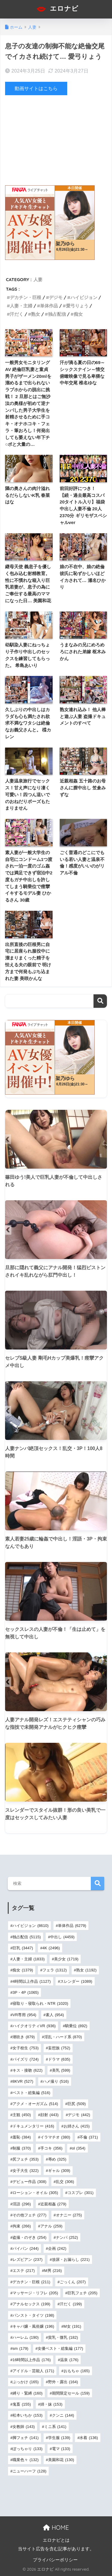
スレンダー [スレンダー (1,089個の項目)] (76, 1981)
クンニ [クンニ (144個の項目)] (63, 2415)
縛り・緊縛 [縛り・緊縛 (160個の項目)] (27, 2393)
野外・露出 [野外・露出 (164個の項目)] (63, 2382)
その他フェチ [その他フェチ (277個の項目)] (29, 2215)
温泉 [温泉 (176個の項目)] (69, 2360)
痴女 (78, 314)
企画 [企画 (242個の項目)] (57, 2248)
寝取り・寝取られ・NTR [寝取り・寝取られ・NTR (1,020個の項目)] (40, 2003)
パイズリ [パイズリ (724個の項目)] (26, 2059)
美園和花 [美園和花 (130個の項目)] (61, 2460)
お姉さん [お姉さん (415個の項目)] (77, 2126)
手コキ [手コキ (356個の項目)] (51, 2148)
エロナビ (56, 9)
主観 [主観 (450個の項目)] (22, 2115)
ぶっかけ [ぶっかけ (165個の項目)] (26, 2382)
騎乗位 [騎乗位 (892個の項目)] (76, 2026)
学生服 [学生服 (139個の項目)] (59, 2437)
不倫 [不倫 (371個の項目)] (88, 2137)
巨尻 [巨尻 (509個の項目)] (76, 2104)
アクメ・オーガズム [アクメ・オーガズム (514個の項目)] (35, 2104)
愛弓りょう (77, 306)
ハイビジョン (83, 297)
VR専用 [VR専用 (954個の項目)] (24, 2015)
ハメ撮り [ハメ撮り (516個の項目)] (56, 2081)
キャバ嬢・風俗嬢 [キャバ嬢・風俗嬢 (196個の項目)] (33, 2326)
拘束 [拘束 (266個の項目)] (22, 2226)
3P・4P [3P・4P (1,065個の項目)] (26, 1992)
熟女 (35, 314)
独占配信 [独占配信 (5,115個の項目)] (27, 1937)
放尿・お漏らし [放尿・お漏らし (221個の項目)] (71, 2259)
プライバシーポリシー (55, 2559)
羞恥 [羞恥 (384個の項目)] (22, 2137)
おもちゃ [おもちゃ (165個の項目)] (77, 2371)
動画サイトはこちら (36, 88)
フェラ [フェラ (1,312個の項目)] (54, 1970)
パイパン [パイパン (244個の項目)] (26, 2248)
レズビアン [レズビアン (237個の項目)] (27, 2259)
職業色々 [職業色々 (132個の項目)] (26, 2460)
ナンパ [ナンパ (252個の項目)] (67, 2237)
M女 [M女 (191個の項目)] (72, 2326)
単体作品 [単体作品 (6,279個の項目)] (72, 1925)
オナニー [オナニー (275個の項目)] (69, 2215)
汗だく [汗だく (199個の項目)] (71, 2304)
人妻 (37, 279)
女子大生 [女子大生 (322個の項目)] (26, 2170)
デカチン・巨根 (25, 297)
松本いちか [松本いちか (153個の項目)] (27, 2415)
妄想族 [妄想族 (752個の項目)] (59, 2048)
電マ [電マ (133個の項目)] (61, 2448)
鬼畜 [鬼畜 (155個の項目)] (22, 2404)
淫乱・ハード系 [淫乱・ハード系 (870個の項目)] (63, 2037)
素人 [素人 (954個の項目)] (55, 2015)
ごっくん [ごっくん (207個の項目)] (73, 2282)
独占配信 (57, 314)
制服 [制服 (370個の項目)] (22, 2148)
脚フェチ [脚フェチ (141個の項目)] (26, 2437)
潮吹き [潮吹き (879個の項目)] (24, 2037)
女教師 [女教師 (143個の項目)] (24, 2426)
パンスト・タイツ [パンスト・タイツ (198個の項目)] (33, 2315)
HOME (56, 2527)
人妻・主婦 (21, 306)
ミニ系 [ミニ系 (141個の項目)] (55, 2426)
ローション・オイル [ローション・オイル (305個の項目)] (35, 2192)
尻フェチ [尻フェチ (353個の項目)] (26, 2159)
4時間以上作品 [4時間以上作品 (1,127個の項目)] (32, 1981)
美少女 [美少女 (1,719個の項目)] (66, 1959)
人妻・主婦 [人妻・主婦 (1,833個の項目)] (29, 1959)
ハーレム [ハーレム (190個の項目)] (26, 2337)
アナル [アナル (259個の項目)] (51, 2226)
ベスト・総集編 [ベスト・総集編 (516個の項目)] (31, 2092)
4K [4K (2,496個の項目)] (51, 1948)
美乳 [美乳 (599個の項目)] (61, 2070)
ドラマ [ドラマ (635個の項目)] (59, 2059)
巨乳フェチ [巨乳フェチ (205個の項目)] (82, 2293)
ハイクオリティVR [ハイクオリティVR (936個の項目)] (34, 2026)
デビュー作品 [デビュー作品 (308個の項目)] (29, 2181)
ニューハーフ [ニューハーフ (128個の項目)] (29, 2471)
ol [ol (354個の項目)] (78, 2148)
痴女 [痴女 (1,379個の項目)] (23, 1970)
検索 (100, 1001)
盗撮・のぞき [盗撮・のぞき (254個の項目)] (29, 2237)
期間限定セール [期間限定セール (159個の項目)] (71, 2393)
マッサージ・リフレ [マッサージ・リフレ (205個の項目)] (35, 2293)
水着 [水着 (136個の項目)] (88, 2437)
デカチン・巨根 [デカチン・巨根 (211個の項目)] (31, 2282)
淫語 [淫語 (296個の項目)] (22, 2204)
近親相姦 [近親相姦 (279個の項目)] (53, 2204)
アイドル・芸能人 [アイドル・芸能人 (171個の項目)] (33, 2371)
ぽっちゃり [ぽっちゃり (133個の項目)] (27, 2448)
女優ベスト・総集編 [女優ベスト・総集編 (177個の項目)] (60, 2348)
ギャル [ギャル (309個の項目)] (59, 2170)
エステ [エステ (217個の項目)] (24, 2270)
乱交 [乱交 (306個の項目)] (65, 2181)
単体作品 (49, 306)
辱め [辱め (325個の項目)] (57, 2159)
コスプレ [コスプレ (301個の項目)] (80, 2192)
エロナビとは (56, 2540)
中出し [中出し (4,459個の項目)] (62, 1937)
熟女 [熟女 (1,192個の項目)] (86, 1970)
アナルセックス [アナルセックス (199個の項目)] (31, 2304)
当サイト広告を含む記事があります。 (56, 2548)
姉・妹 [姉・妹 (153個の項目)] (51, 2404)
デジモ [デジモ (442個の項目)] (79, 2115)
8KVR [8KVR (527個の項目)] (23, 2081)
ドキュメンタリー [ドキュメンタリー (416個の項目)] (33, 2126)
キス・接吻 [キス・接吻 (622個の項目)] (27, 2070)
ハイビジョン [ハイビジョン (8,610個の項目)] (31, 1925)
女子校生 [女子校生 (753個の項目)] (26, 2048)
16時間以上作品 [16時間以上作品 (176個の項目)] (32, 2360)
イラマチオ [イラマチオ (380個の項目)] (55, 2137)
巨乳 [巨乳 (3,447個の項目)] (23, 1948)
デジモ (55, 297)
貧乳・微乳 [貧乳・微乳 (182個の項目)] (63, 2337)
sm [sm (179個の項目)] (20, 2348)
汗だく (16, 314)
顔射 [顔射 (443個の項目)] (49, 2115)
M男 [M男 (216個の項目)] (53, 2270)
